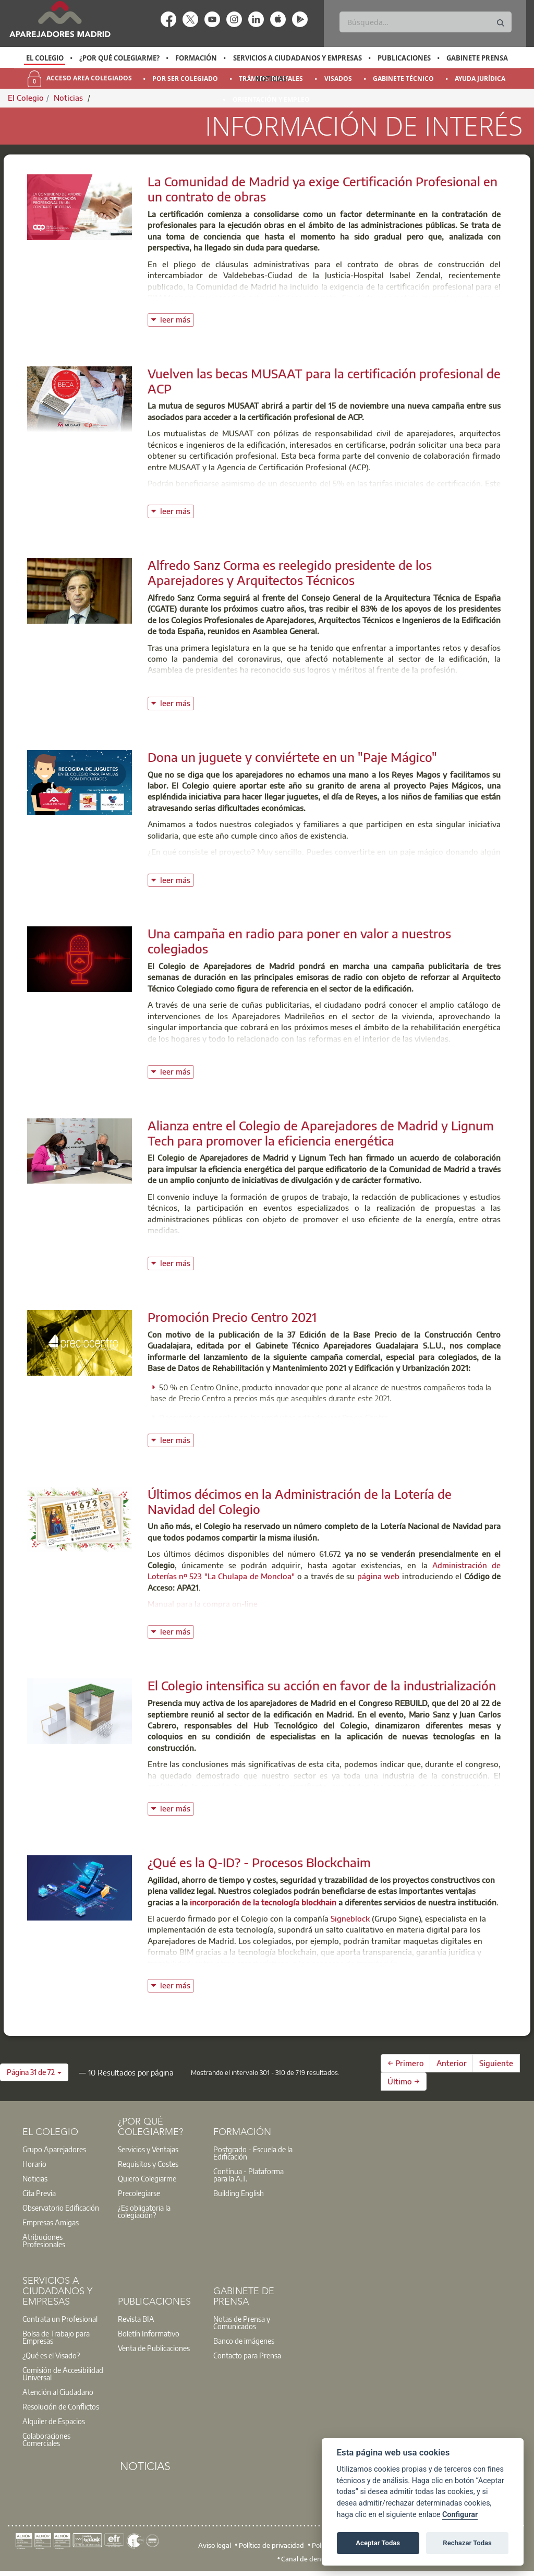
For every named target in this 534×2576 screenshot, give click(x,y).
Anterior (451, 2063)
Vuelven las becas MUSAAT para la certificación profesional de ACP (324, 380)
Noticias (271, 79)
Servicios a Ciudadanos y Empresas (297, 58)
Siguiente (496, 2063)
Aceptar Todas (378, 2543)
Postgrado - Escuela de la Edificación (253, 2152)
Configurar (460, 2514)
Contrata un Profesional (60, 2318)
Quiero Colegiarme (147, 2178)
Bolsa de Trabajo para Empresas (56, 2337)
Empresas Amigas (50, 2222)
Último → (403, 2081)
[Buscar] (425, 21)
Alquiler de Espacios (53, 2421)
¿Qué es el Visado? (51, 2355)
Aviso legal (214, 2545)
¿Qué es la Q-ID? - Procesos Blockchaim (259, 1862)
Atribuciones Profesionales (43, 2240)
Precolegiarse (139, 2193)
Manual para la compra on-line (203, 1603)
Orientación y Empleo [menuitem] (271, 99)
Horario (34, 2163)
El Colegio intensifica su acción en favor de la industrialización (322, 1685)
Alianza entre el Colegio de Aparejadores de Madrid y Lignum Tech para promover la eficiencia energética (321, 1132)
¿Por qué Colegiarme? (119, 58)
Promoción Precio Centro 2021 (232, 1317)
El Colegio (45, 58)
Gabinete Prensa (477, 58)
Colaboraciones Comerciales (46, 2439)
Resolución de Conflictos (60, 2406)
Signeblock (350, 1918)
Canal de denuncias (311, 2559)
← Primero (405, 2063)
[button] (34, 2072)
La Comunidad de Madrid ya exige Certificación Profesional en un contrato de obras (322, 188)
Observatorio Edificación (60, 2207)
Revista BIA (136, 2318)
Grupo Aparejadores (54, 2149)
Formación (196, 58)
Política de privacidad (271, 2545)
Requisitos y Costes (148, 2163)
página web (378, 1576)
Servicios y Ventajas (148, 2149)
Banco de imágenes (243, 2340)
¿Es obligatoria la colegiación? (144, 2211)
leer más (177, 318)
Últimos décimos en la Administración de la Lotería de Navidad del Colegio (300, 1501)
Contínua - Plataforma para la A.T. (248, 2174)
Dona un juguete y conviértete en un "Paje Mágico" (292, 757)
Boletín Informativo (148, 2333)
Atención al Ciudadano (57, 2391)
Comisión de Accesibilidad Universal (62, 2373)
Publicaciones (404, 58)
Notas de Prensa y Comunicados (241, 2322)
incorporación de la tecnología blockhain (263, 1902)
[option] (44, 57)
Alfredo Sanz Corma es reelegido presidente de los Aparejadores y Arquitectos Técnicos (290, 572)
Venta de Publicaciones (154, 2348)
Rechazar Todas (467, 2543)
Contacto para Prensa (247, 2355)
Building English (238, 2193)
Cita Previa (39, 2193)
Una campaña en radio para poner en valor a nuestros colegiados (299, 940)
